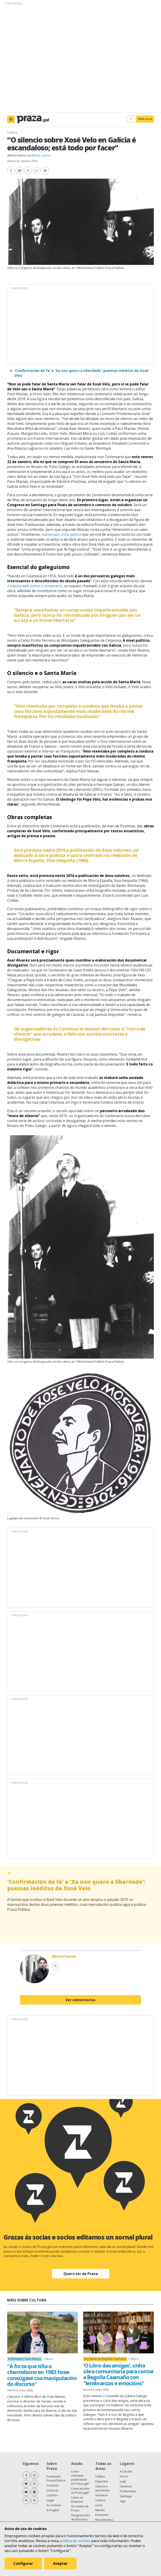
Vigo (123, 2501)
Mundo (100, 2510)
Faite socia (145, 119)
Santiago (126, 2496)
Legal (50, 2500)
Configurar (23, 2563)
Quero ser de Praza (80, 2273)
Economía (102, 2515)
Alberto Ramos (17, 155)
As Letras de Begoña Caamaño (105, 2359)
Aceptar (60, 2563)
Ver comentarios (80, 1999)
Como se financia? (77, 2499)
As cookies (54, 2505)
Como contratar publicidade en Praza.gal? (80, 2477)
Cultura (12, 132)
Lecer (99, 2505)
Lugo (123, 2481)
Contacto (53, 2485)
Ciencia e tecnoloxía (102, 2488)
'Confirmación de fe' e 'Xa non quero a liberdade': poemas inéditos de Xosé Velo (76, 1885)
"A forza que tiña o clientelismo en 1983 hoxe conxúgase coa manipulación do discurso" (42, 2374)
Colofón (52, 2495)
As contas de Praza (80, 2508)
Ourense (126, 2486)
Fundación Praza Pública (56, 2478)
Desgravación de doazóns (80, 2517)
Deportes (101, 2481)
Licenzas (53, 2490)
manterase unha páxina (61, 534)
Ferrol (124, 2476)
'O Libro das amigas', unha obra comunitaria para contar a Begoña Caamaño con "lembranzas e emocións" (118, 2374)
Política (100, 2476)
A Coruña (126, 2471)
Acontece (101, 2495)
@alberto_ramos (39, 155)
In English (53, 2510)
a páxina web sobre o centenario (34, 585)
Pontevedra (128, 2491)
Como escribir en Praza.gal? (80, 2490)
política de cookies (75, 2540)
